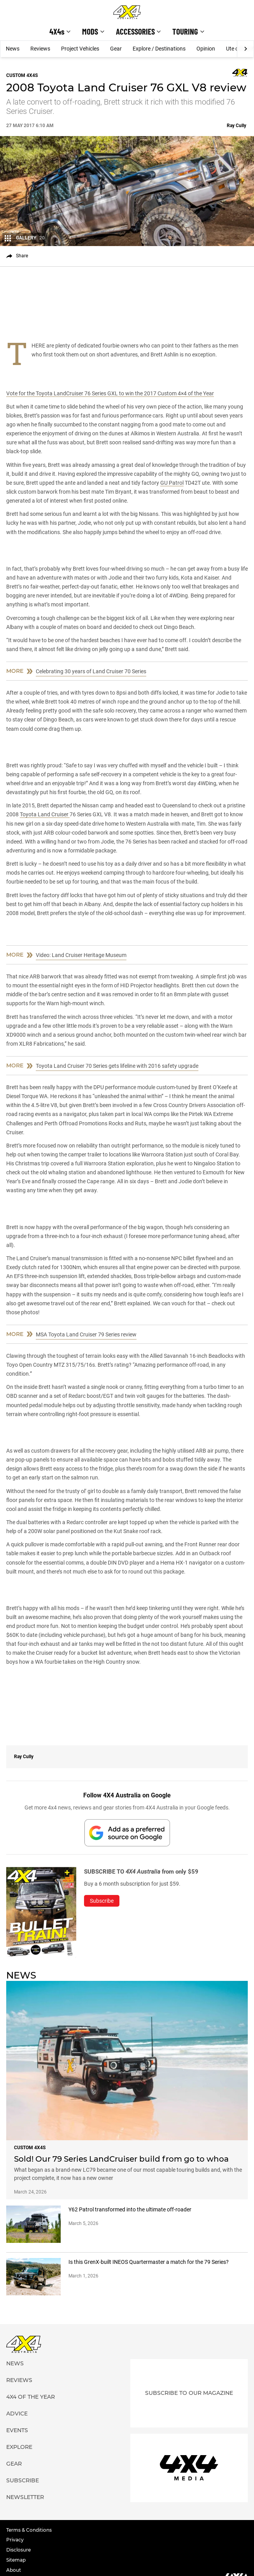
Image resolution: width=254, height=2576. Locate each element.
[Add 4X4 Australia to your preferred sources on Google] (127, 1832)
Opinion (205, 48)
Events (17, 2430)
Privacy (15, 2540)
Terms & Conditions (29, 2530)
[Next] (245, 49)
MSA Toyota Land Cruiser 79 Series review (86, 1334)
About (13, 2570)
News (12, 48)
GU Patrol (172, 483)
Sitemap (16, 2560)
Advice (17, 2413)
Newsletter (25, 2497)
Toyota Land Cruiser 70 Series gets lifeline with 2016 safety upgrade (117, 1066)
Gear (116, 48)
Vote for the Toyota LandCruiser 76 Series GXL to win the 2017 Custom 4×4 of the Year (110, 393)
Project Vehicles (80, 48)
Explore (19, 2446)
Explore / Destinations (159, 48)
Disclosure (18, 2550)
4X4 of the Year (30, 2396)
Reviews (40, 48)
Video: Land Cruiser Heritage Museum (81, 955)
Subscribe (22, 2480)
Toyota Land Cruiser (45, 814)
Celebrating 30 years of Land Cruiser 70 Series (91, 671)
